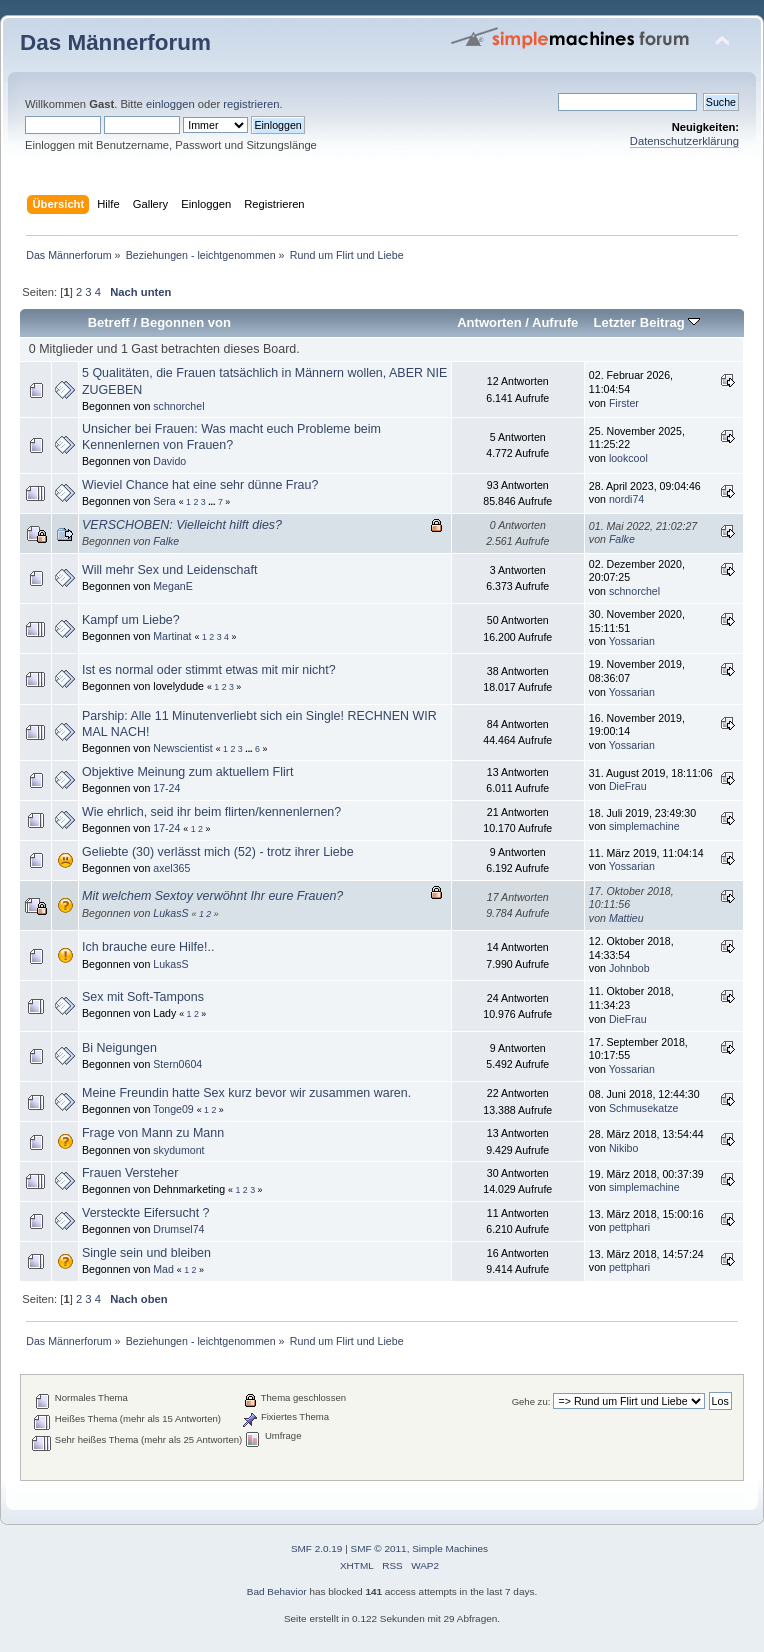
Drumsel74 (178, 1229)
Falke (166, 541)
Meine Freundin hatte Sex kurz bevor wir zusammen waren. (246, 1093)
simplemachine (644, 826)
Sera (164, 501)
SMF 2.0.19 (317, 1548)
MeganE (172, 586)
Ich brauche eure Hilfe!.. (148, 947)
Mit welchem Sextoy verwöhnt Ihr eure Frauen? (212, 896)
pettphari (629, 1227)
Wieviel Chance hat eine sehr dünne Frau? (200, 485)
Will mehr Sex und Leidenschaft (169, 570)
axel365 (171, 868)
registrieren (251, 104)
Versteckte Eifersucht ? (146, 1213)
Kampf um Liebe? (131, 620)
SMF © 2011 (379, 1548)
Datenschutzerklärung (684, 141)
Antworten (489, 322)
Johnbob (629, 968)
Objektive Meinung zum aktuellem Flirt (187, 772)
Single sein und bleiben (146, 1253)
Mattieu (626, 918)
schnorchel (178, 406)
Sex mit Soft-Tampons (143, 997)
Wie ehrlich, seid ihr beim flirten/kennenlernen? (211, 812)
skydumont (178, 1150)
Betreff (109, 322)
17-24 (166, 788)
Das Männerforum (115, 42)
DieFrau (628, 786)
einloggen (170, 104)
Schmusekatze (643, 1108)
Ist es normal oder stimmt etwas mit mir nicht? (209, 670)
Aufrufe (555, 322)
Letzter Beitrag (646, 322)
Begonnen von (186, 322)
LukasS (170, 913)
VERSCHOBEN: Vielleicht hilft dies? (182, 525)
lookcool (628, 458)
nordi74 (626, 499)
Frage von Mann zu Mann (153, 1133)
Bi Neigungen (119, 1048)
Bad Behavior (277, 1591)
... (213, 502)
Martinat (172, 636)
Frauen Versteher (130, 1173)
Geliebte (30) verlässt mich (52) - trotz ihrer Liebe (218, 852)
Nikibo (623, 1148)
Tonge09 (173, 1109)
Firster (624, 403)
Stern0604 (177, 1064)
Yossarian (632, 641)
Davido (169, 461)
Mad (163, 1269)
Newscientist (182, 748)
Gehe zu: (531, 1401)
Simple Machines (450, 1548)
